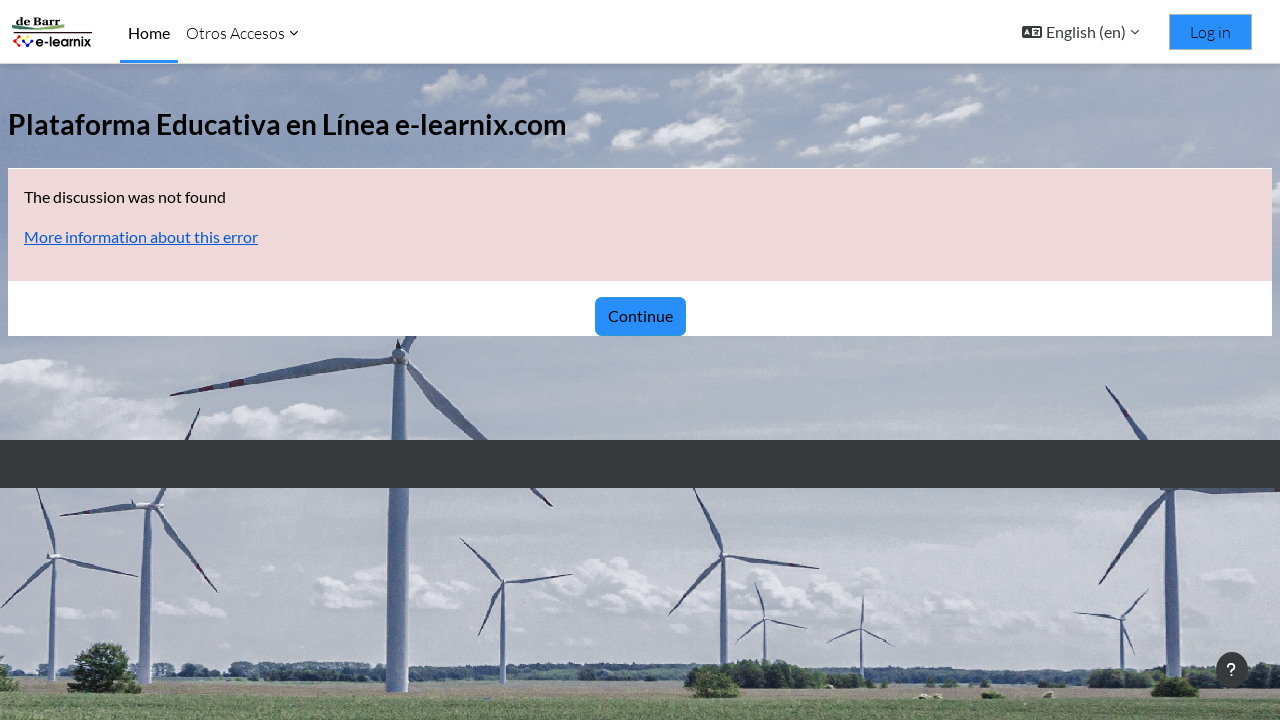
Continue (640, 315)
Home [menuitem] (149, 32)
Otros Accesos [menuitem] (235, 33)
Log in (1210, 32)
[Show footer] (1232, 670)
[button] (1080, 32)
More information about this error (189, 236)
